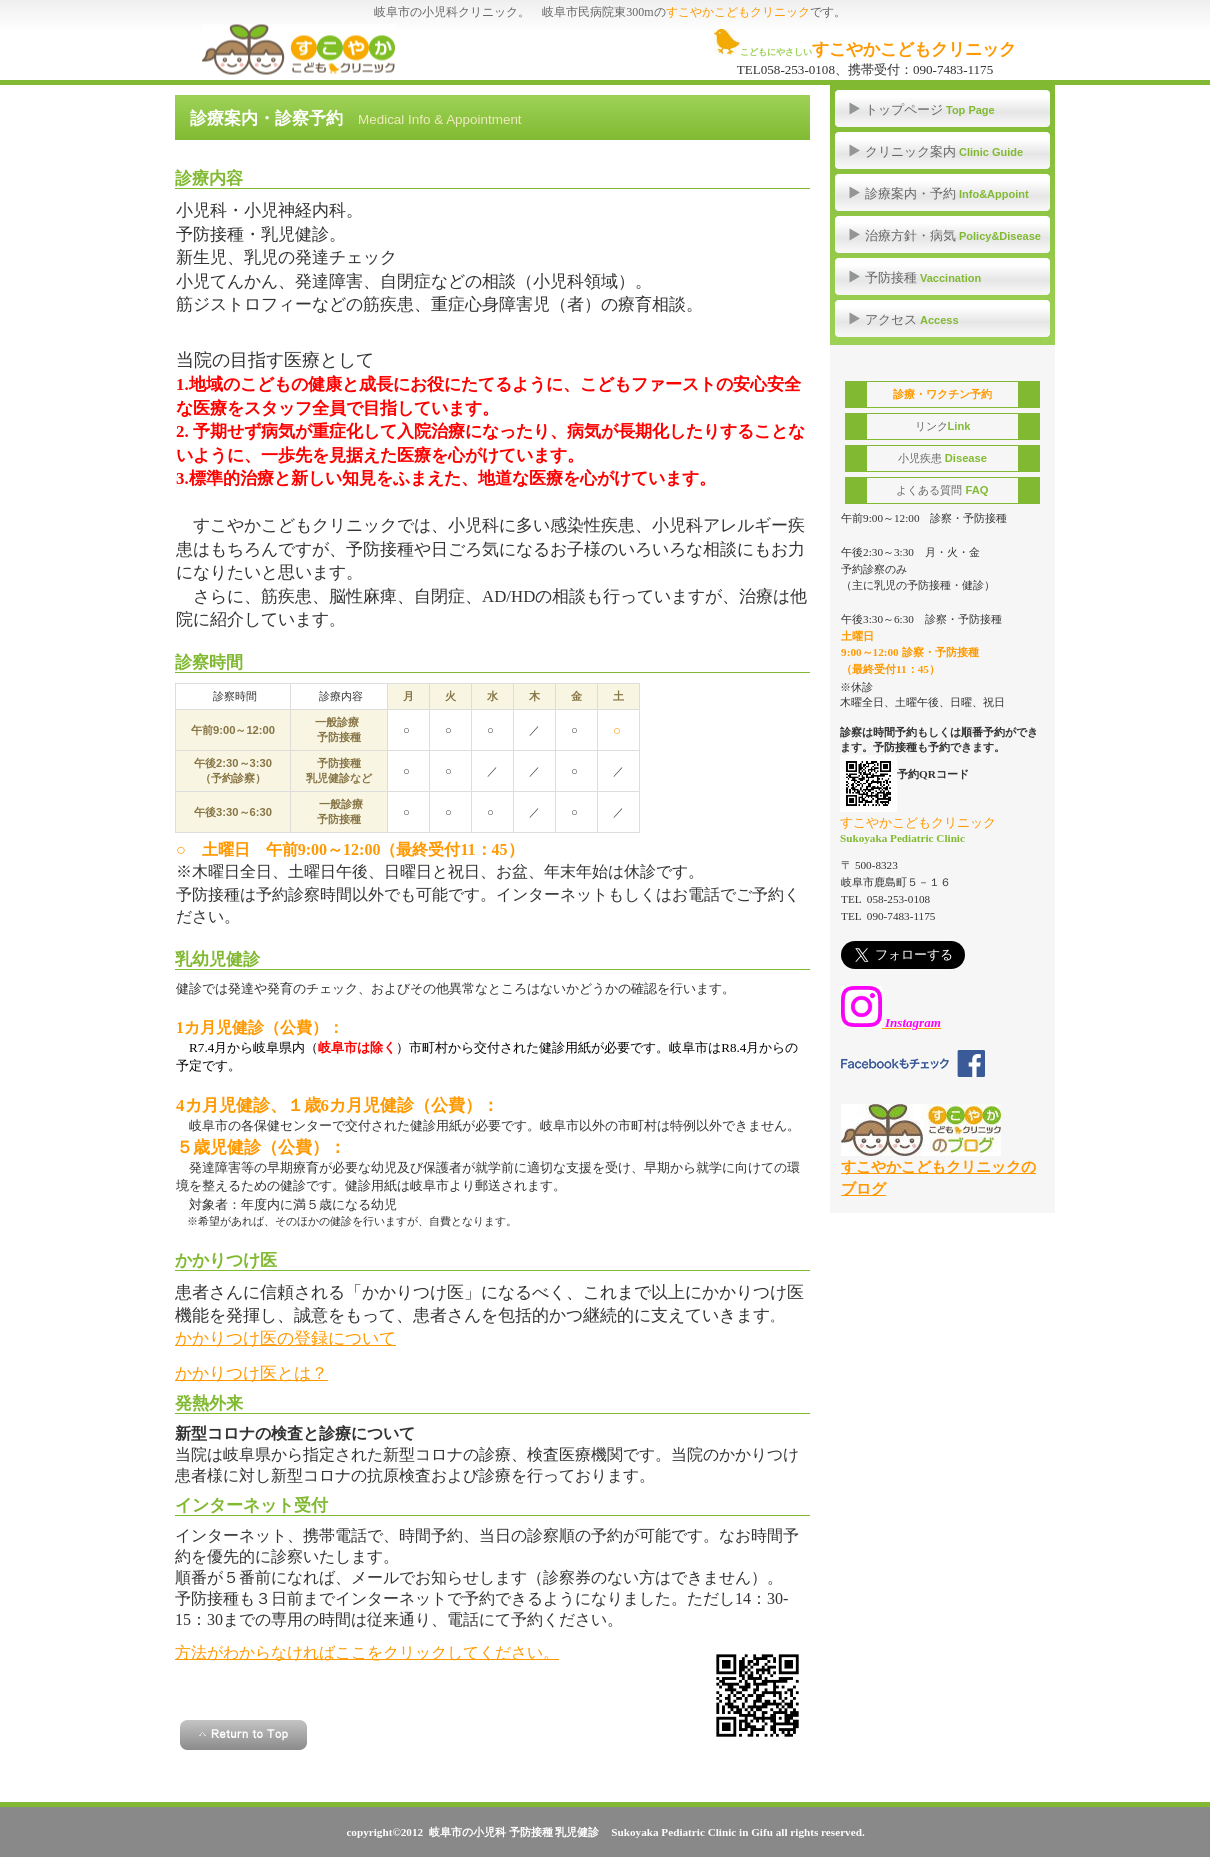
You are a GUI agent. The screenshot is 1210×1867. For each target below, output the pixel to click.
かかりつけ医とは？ (251, 1373)
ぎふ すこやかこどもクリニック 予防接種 (355, 50)
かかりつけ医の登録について (285, 1338)
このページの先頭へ (243, 1735)
